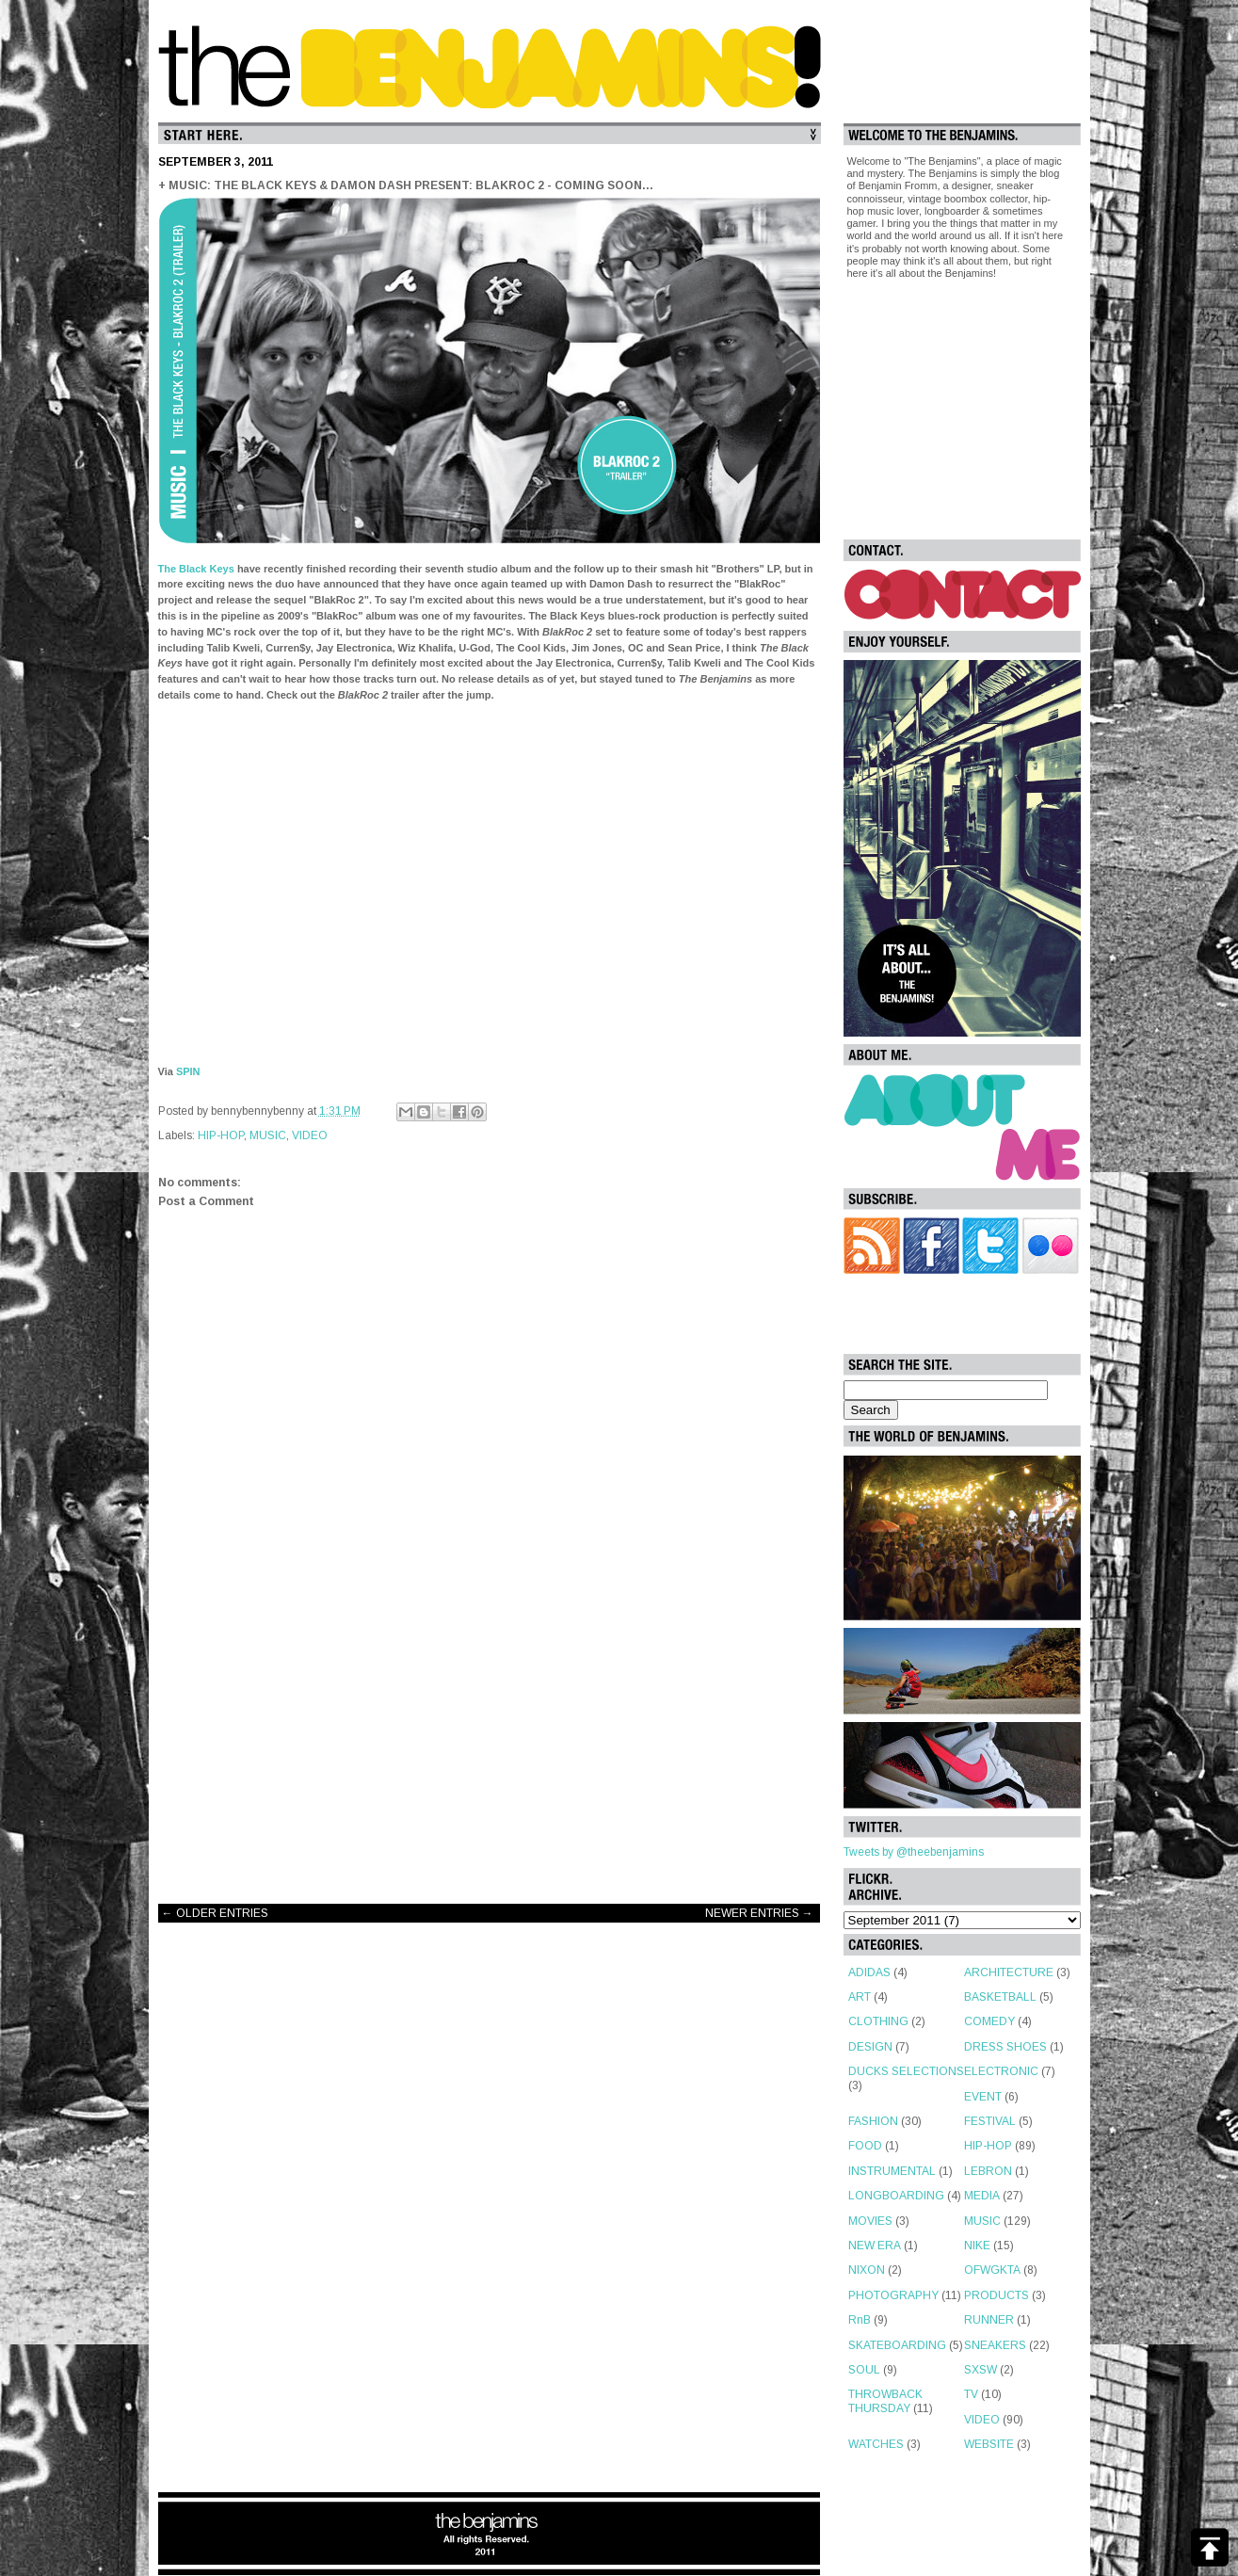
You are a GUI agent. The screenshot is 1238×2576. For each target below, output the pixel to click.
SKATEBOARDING (897, 2345)
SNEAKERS (995, 2345)
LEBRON (988, 2171)
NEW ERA (874, 2245)
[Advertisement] (489, 1739)
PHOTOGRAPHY (893, 2295)
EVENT (983, 2096)
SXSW (980, 2369)
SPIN (188, 1071)
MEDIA (982, 2195)
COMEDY (989, 2021)
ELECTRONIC (1001, 2071)
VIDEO (310, 1135)
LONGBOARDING (896, 2195)
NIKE (977, 2245)
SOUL (864, 2369)
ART (859, 1997)
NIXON (866, 2270)
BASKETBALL (1000, 1997)
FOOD (865, 2145)
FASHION (873, 2121)
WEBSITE (989, 2444)
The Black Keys (196, 568)
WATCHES (876, 2444)
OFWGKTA (992, 2270)
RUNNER (989, 2319)
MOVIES (870, 2221)
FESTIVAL (990, 2121)
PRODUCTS (996, 2295)
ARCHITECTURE (1008, 1972)
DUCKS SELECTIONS (906, 2071)
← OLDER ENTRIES (215, 1913)
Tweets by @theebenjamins (914, 1852)
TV (971, 2394)
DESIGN (870, 2046)
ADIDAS (869, 1972)
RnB (859, 2319)
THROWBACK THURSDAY (885, 2401)
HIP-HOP (221, 1135)
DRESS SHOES (1005, 2046)
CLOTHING (878, 2021)
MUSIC (267, 1135)
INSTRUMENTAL (892, 2171)
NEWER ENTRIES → (759, 1913)
